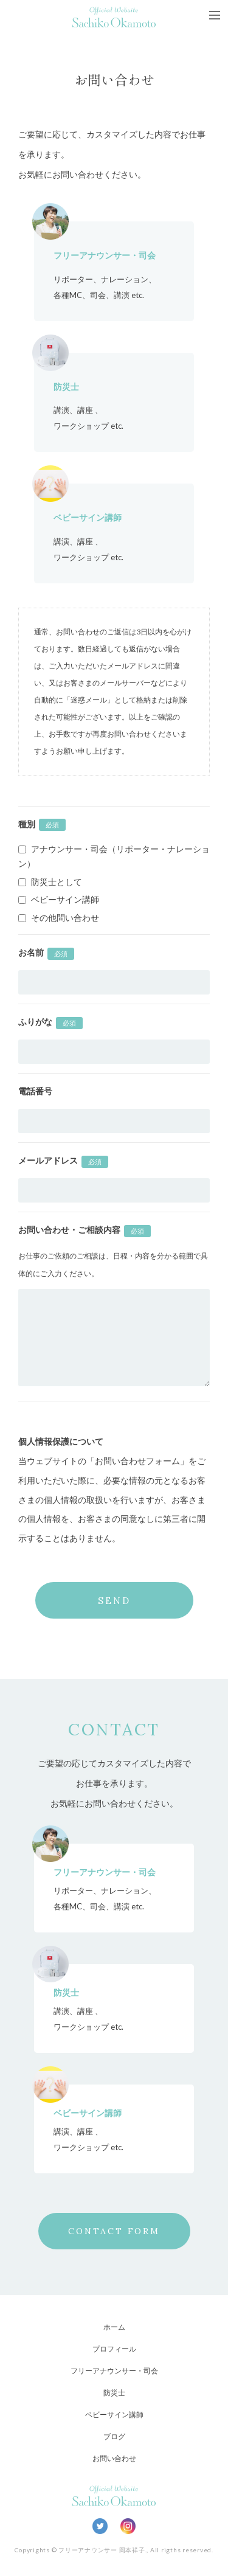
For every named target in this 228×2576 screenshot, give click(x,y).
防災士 (114, 2392)
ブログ (114, 2436)
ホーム (114, 2326)
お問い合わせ (114, 2458)
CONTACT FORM (114, 2231)
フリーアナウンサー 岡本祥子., (103, 2549)
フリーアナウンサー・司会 (114, 2370)
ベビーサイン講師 (114, 2414)
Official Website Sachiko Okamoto (114, 16)
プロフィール (114, 2348)
